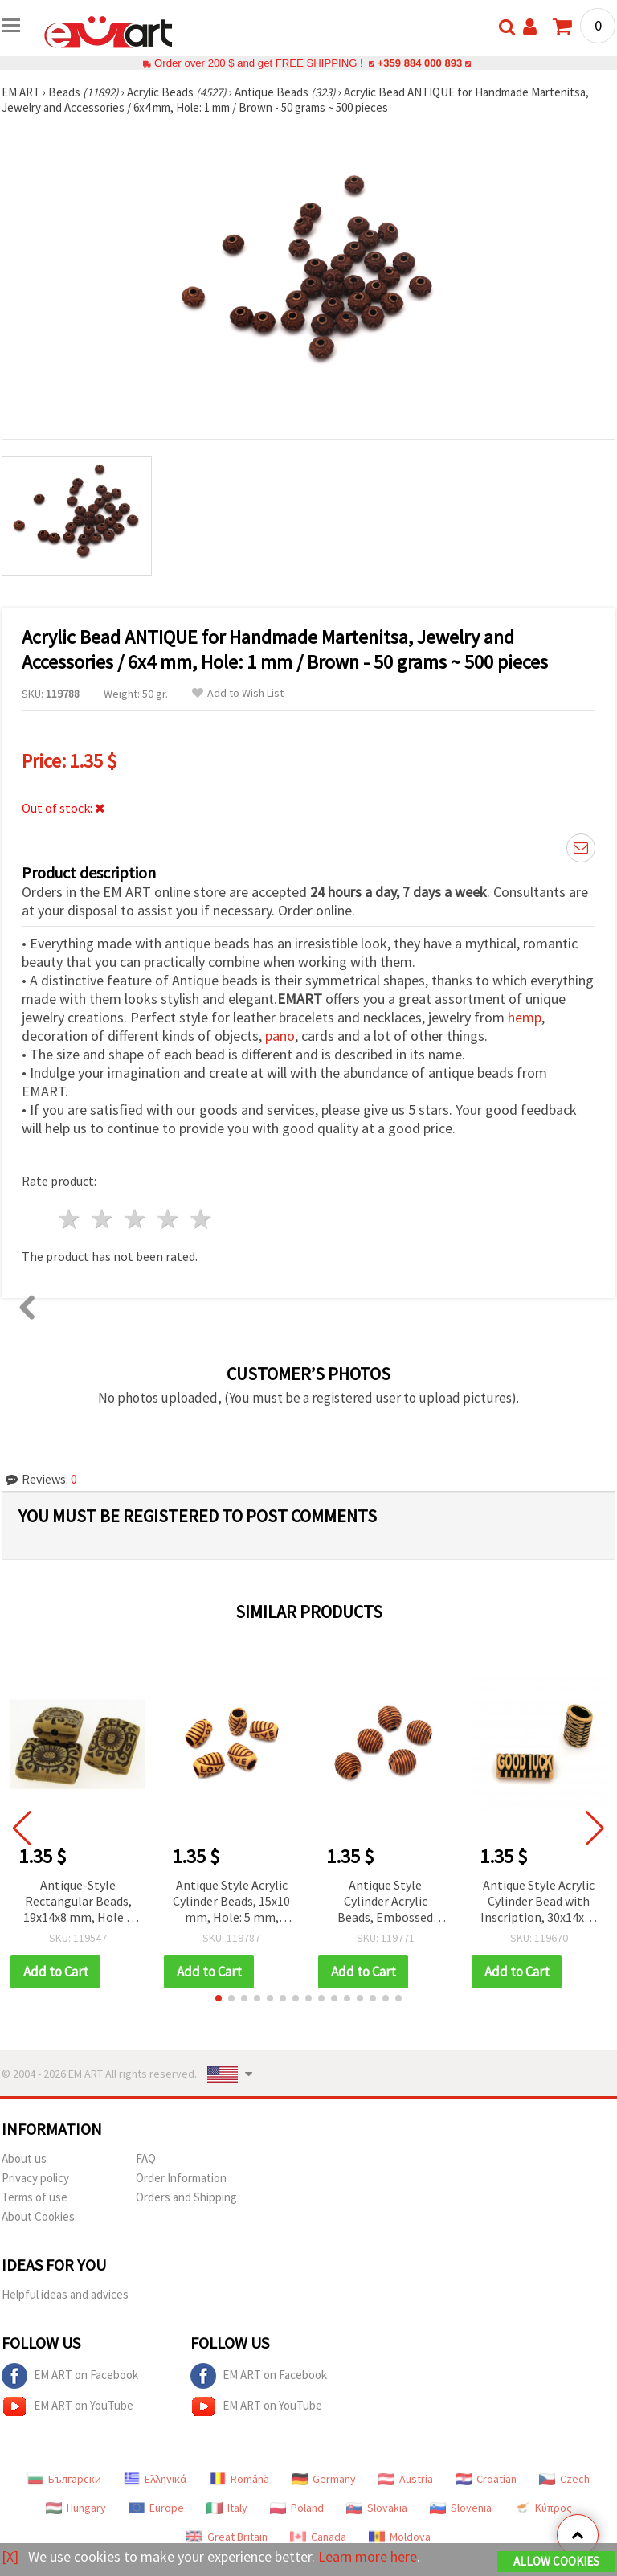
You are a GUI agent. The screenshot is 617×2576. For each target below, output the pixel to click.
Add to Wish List (238, 693)
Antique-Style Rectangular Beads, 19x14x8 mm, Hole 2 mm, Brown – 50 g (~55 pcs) (78, 1902)
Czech (564, 2479)
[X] (10, 2556)
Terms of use (34, 2197)
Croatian (486, 2479)
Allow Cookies (556, 2561)
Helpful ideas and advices (65, 2294)
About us (24, 2158)
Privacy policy (35, 2177)
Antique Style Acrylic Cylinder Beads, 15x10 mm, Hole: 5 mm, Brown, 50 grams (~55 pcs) (231, 1902)
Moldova (400, 2537)
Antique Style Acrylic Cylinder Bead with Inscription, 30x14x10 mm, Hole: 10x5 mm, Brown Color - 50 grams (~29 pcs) (538, 1902)
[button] (218, 1998)
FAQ (146, 2158)
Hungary (76, 2507)
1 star (70, 1218)
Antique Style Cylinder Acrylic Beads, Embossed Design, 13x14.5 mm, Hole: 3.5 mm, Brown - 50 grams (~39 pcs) (385, 1902)
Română (239, 2479)
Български (64, 2479)
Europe (156, 2508)
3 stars (136, 1218)
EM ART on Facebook (70, 2376)
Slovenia (461, 2507)
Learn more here (367, 2556)
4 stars (168, 1218)
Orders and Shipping (186, 2197)
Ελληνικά (155, 2479)
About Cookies (38, 2216)
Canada (318, 2537)
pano (280, 1035)
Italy (226, 2507)
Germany (324, 2479)
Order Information (181, 2177)
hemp (524, 1017)
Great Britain (227, 2537)
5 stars (201, 1218)
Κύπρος (543, 2508)
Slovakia (376, 2507)
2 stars (103, 1218)
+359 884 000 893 (419, 63)
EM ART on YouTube (67, 2406)
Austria (405, 2479)
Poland (297, 2507)
